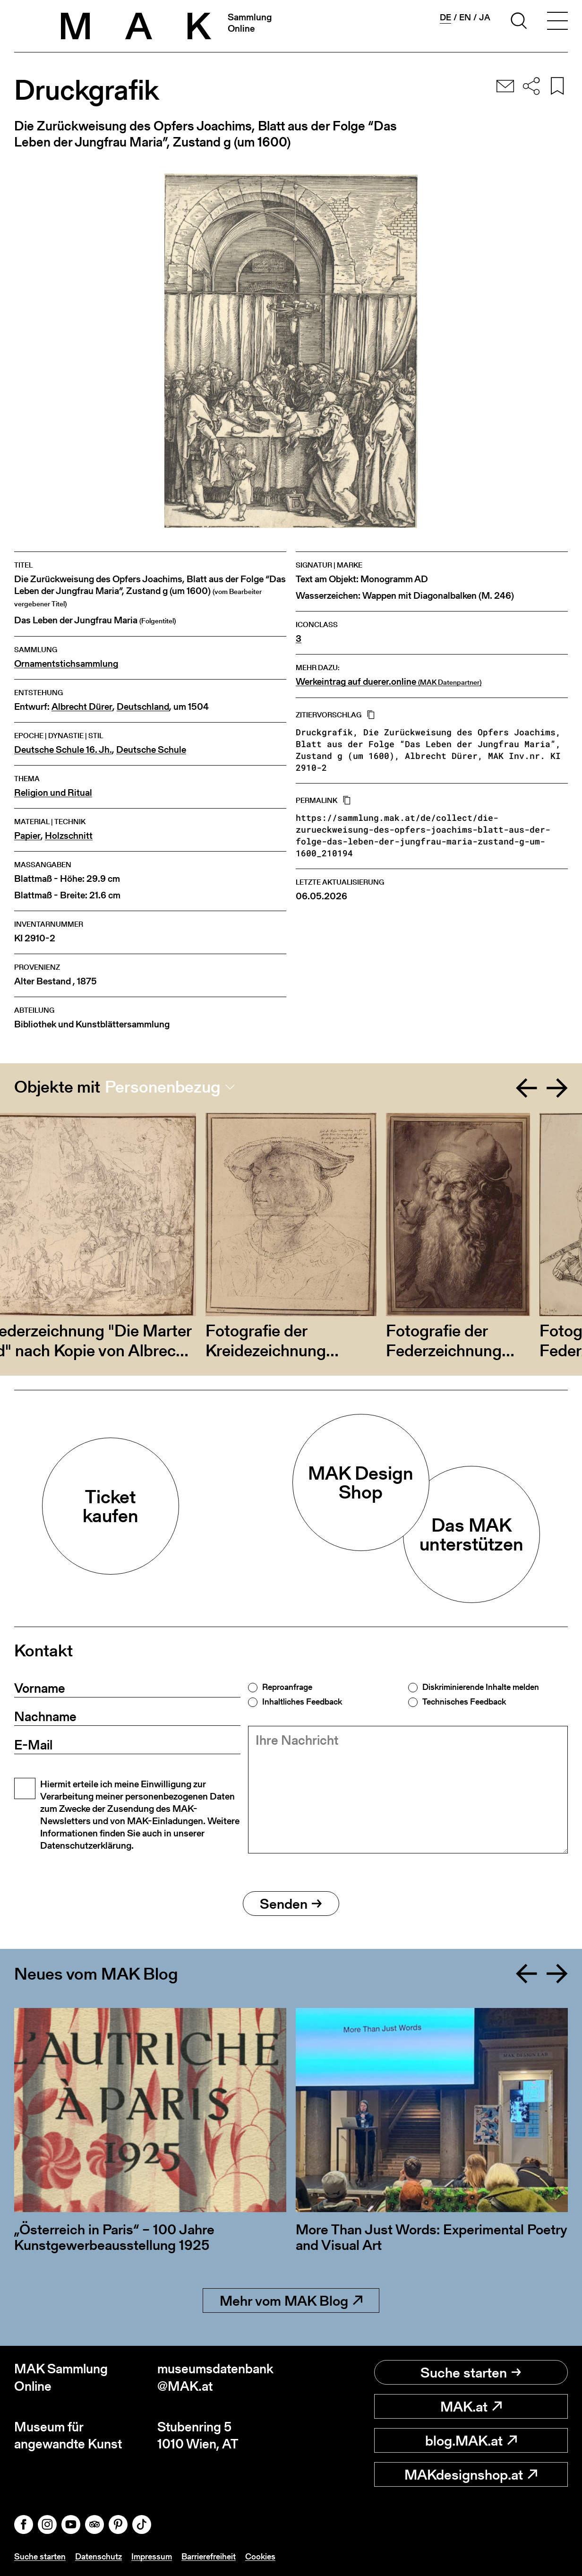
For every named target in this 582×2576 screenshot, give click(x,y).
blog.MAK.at (471, 2440)
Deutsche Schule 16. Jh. (63, 750)
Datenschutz (98, 2556)
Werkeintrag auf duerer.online (388, 682)
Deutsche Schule (151, 750)
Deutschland (143, 707)
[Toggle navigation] (557, 22)
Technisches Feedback (464, 1701)
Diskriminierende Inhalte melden (480, 1687)
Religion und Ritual (53, 793)
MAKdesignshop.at (470, 2474)
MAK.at (471, 2406)
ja (484, 17)
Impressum (151, 2556)
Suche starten (470, 2372)
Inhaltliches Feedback (302, 1701)
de (445, 17)
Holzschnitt (69, 836)
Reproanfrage (287, 1687)
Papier (27, 836)
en (465, 17)
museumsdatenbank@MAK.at (215, 2377)
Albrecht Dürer (81, 707)
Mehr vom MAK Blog (291, 2300)
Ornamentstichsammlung (66, 664)
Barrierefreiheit (208, 2556)
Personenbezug (163, 1086)
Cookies (260, 2556)
